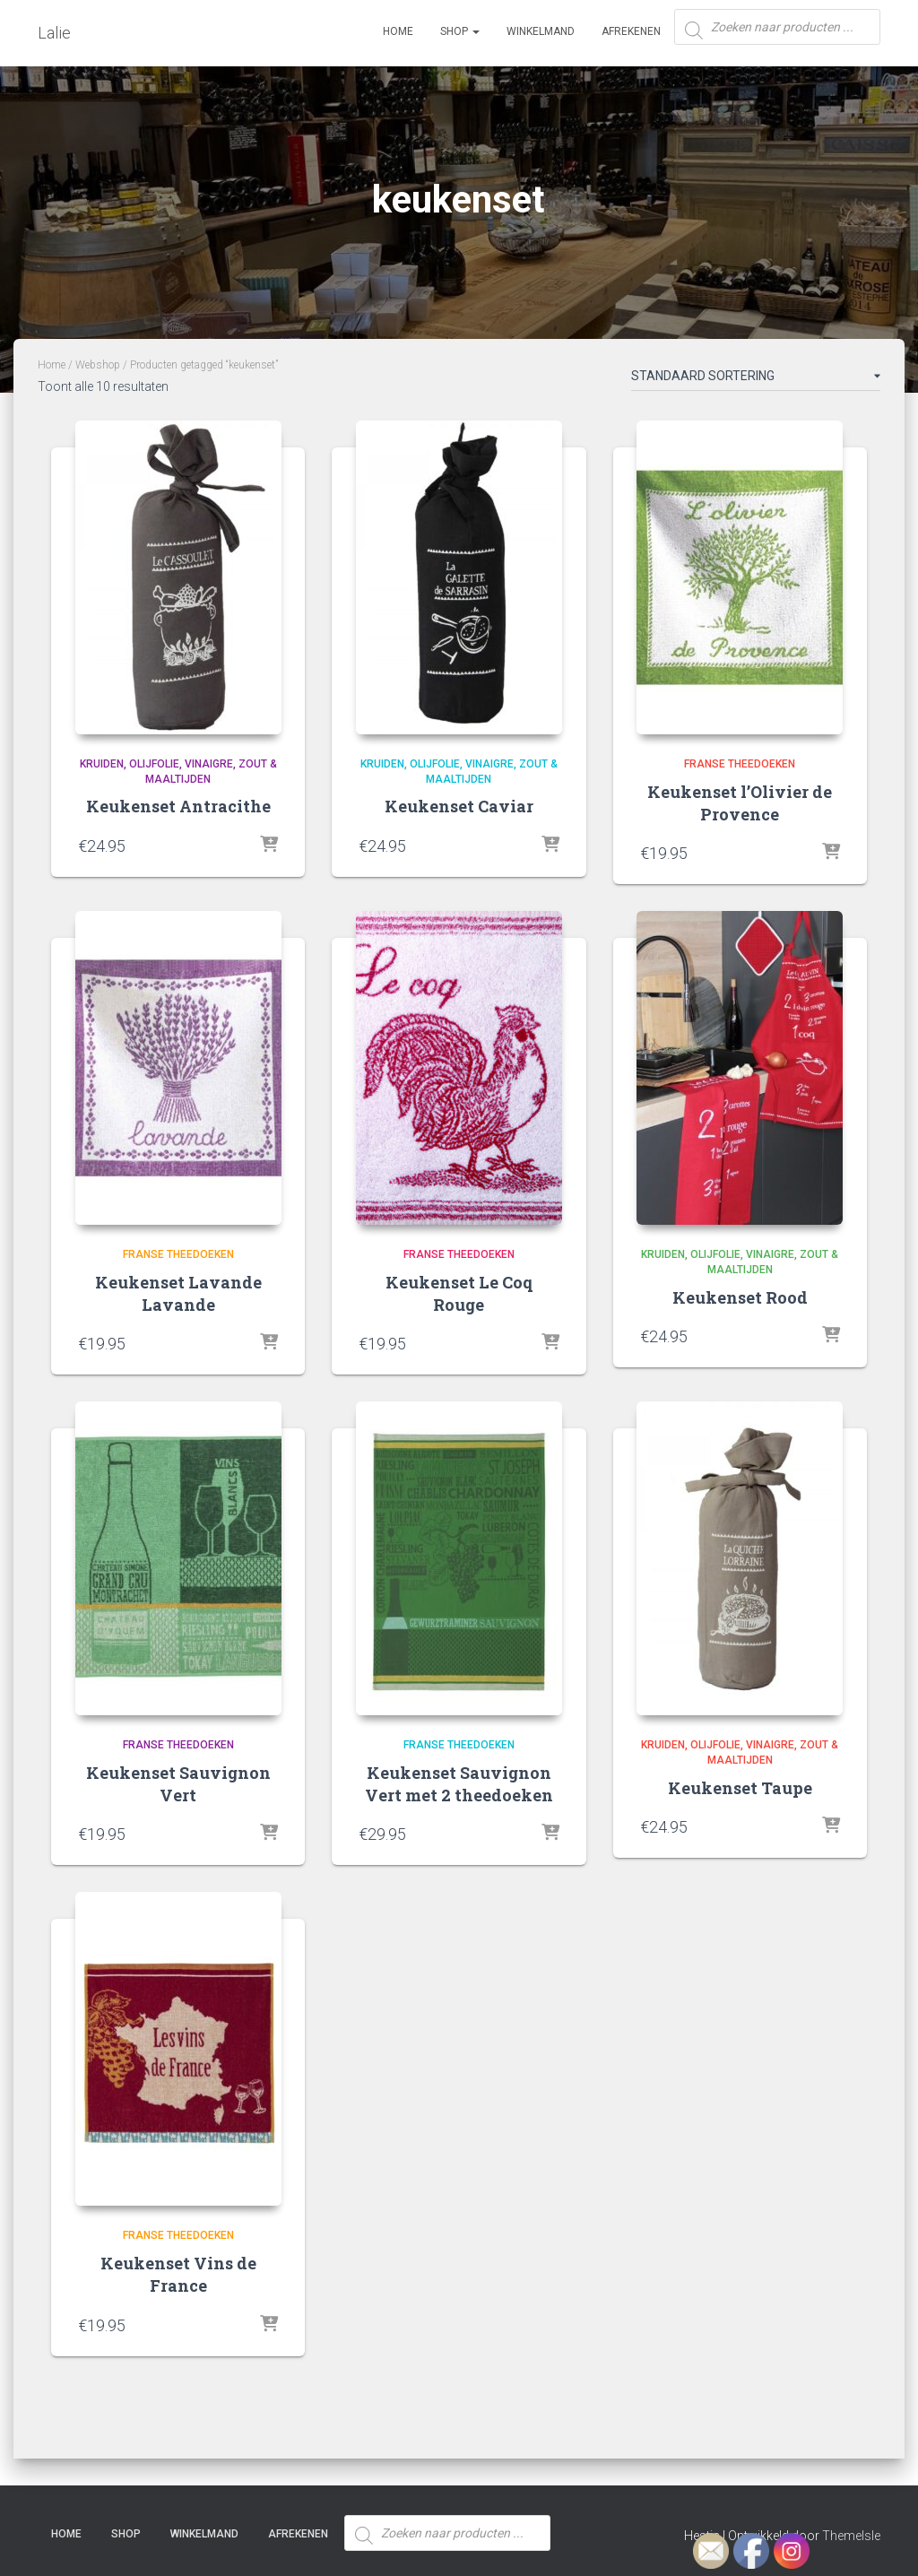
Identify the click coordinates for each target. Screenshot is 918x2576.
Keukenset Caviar (459, 806)
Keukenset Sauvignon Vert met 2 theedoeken (459, 1784)
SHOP (460, 31)
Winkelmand (541, 31)
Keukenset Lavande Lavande (178, 1293)
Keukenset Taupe (740, 1788)
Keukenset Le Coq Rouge (459, 1293)
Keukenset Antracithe (178, 806)
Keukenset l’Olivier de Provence (739, 803)
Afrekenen (631, 31)
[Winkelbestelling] (755, 379)
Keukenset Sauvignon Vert (178, 1784)
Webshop (97, 365)
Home (398, 31)
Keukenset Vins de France (178, 2274)
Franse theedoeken (739, 764)
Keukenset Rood (740, 1297)
